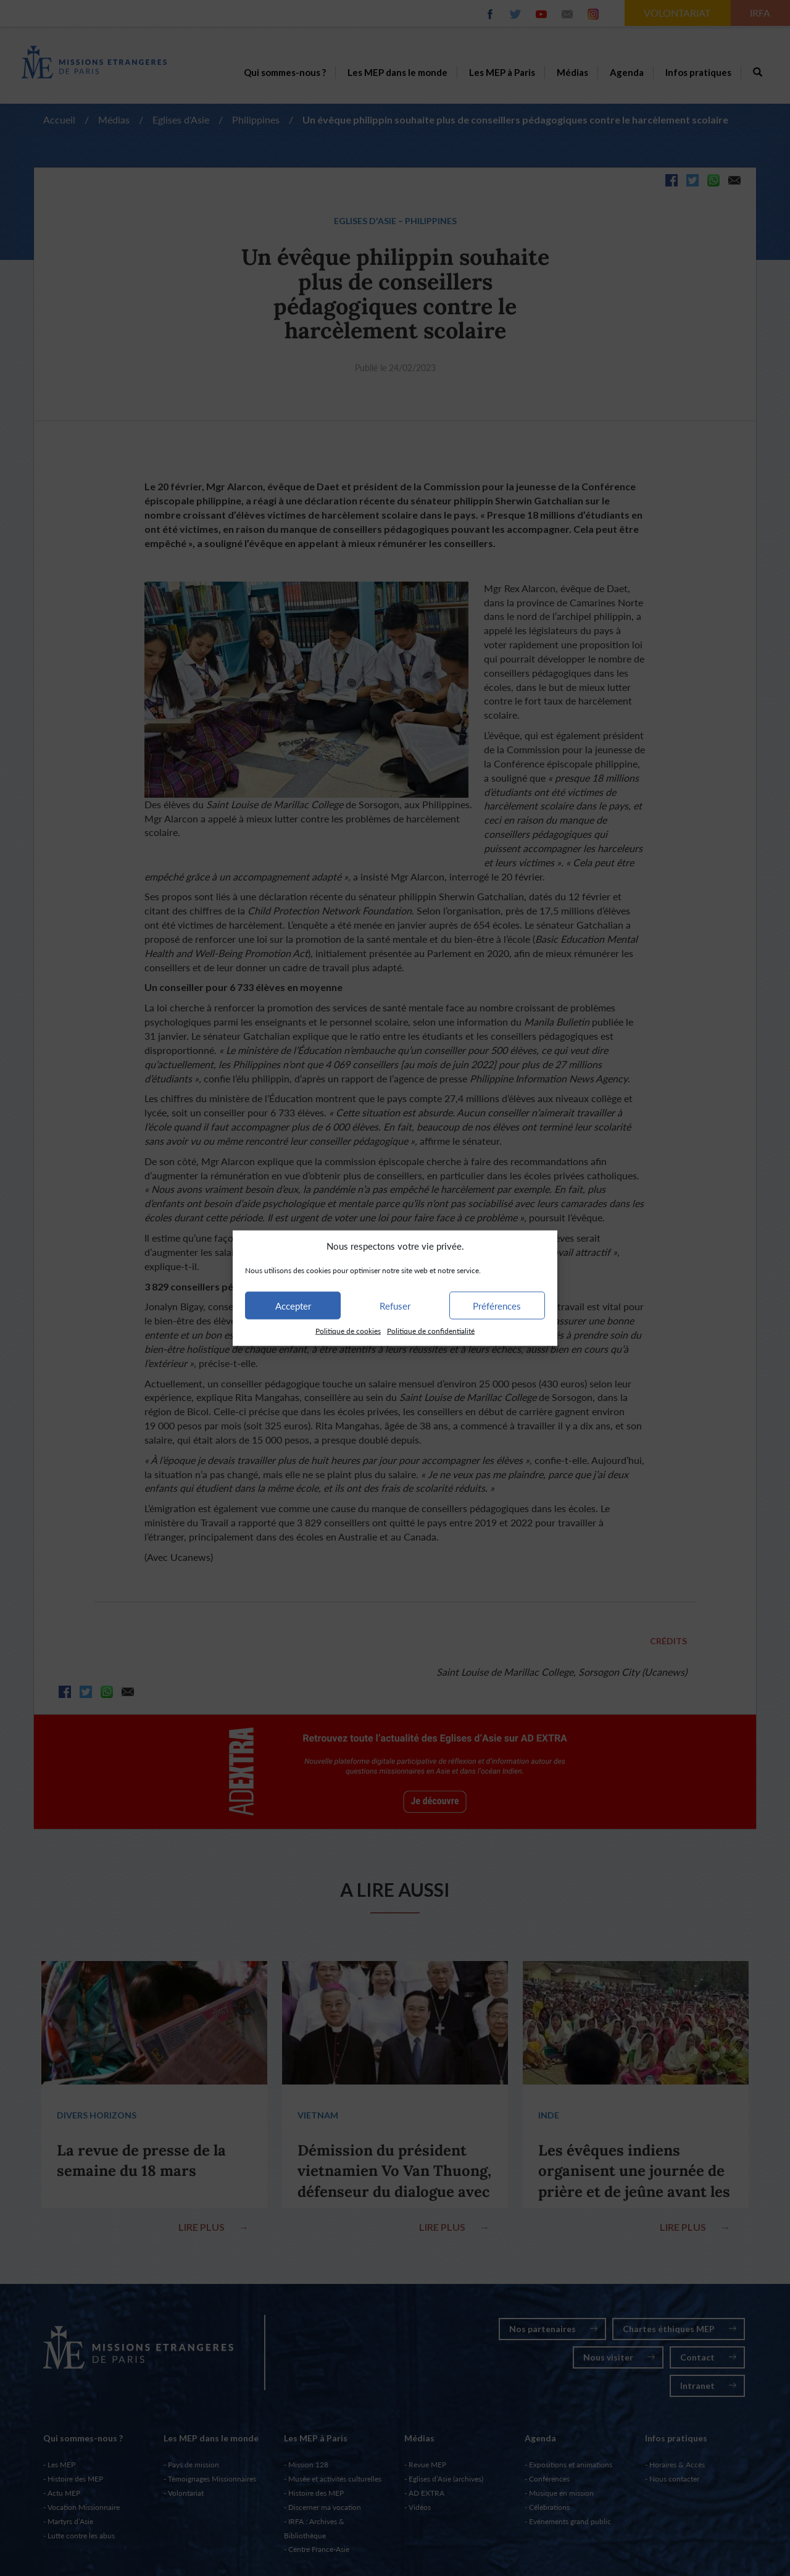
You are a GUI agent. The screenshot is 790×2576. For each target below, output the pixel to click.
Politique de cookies (348, 1331)
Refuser (395, 1305)
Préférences (497, 1305)
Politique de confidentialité (431, 1331)
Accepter (293, 1305)
